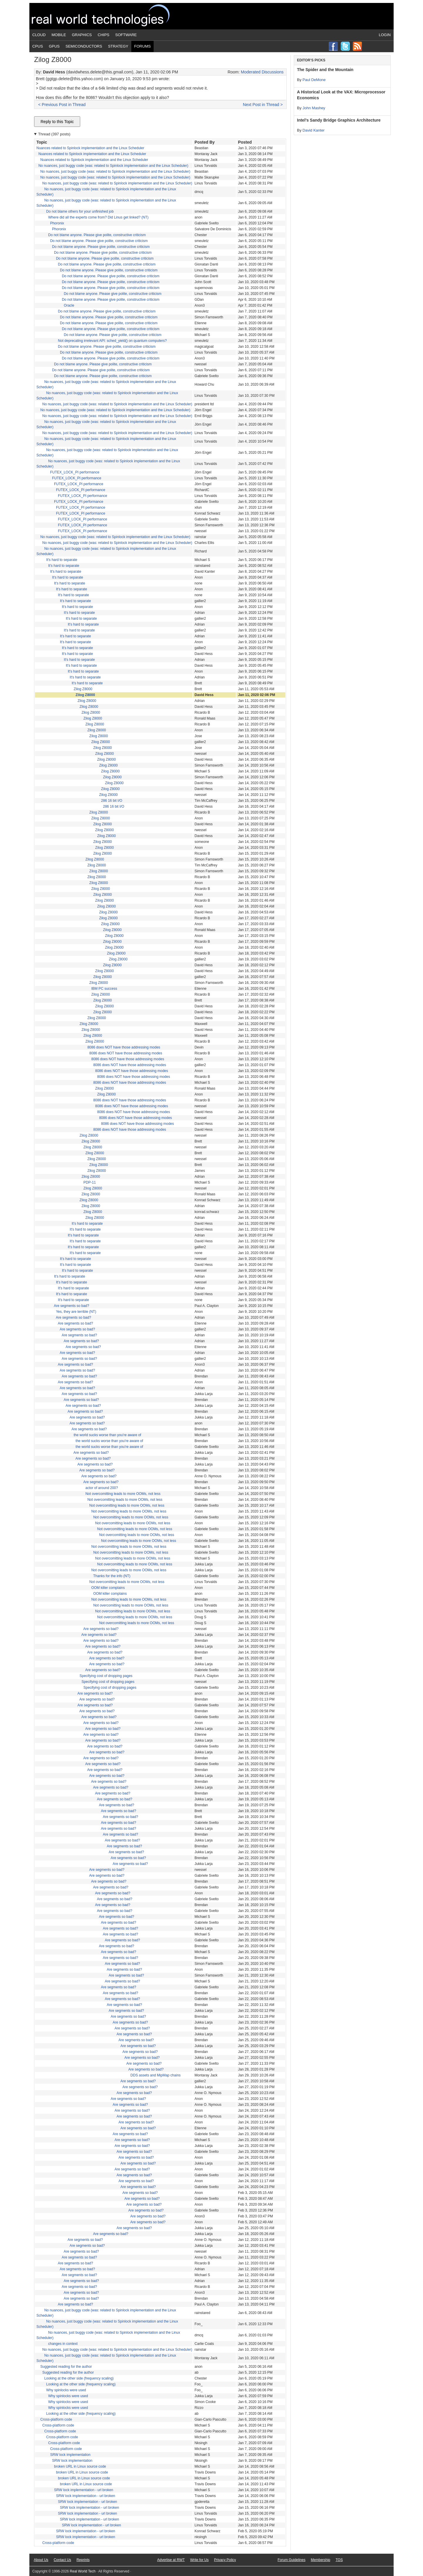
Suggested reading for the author (66, 2367)
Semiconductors (84, 46)
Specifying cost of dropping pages (106, 1676)
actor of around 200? (101, 1488)
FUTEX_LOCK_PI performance (74, 472)
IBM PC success (104, 989)
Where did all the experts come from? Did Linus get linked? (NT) (98, 217)
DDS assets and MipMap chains (155, 2075)
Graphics (82, 35)
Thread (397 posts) (54, 134)
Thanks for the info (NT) (111, 1576)
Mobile (59, 35)
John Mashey (314, 108)
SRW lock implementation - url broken (83, 2490)
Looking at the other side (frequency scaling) (79, 2378)
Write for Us (199, 2560)
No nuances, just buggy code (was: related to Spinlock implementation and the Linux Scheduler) (113, 166)
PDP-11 (89, 1182)
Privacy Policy (225, 2560)
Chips (104, 35)
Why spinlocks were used (66, 2390)
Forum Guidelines (292, 2560)
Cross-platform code (56, 2419)
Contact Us (62, 2560)
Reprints (83, 2560)
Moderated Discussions (262, 72)
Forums (142, 46)
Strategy (118, 46)
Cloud (39, 35)
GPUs (54, 46)
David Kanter (314, 130)
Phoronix (57, 223)
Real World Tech (107, 16)
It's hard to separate (61, 560)
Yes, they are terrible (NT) (76, 1312)
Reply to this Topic (57, 121)
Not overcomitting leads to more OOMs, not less (122, 1494)
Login (385, 35)
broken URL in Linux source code (80, 2466)
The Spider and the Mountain (325, 69)
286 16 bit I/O (111, 801)
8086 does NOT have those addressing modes (123, 1047)
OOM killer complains (108, 1588)
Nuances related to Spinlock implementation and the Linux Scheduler (90, 148)
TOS (339, 2560)
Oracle (69, 305)
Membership (320, 2560)
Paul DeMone (314, 80)
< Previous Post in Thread (61, 104)
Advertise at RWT (171, 2560)
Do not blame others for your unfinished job (79, 211)
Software (126, 35)
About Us (41, 2560)
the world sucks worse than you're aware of (107, 1435)
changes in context (63, 2344)
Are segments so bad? (71, 1306)
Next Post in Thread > (263, 104)
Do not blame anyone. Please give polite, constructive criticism (97, 235)
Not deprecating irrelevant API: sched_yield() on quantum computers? (112, 341)
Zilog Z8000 (83, 689)
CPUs (37, 46)
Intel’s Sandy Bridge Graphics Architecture (338, 120)
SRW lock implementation (70, 2455)
